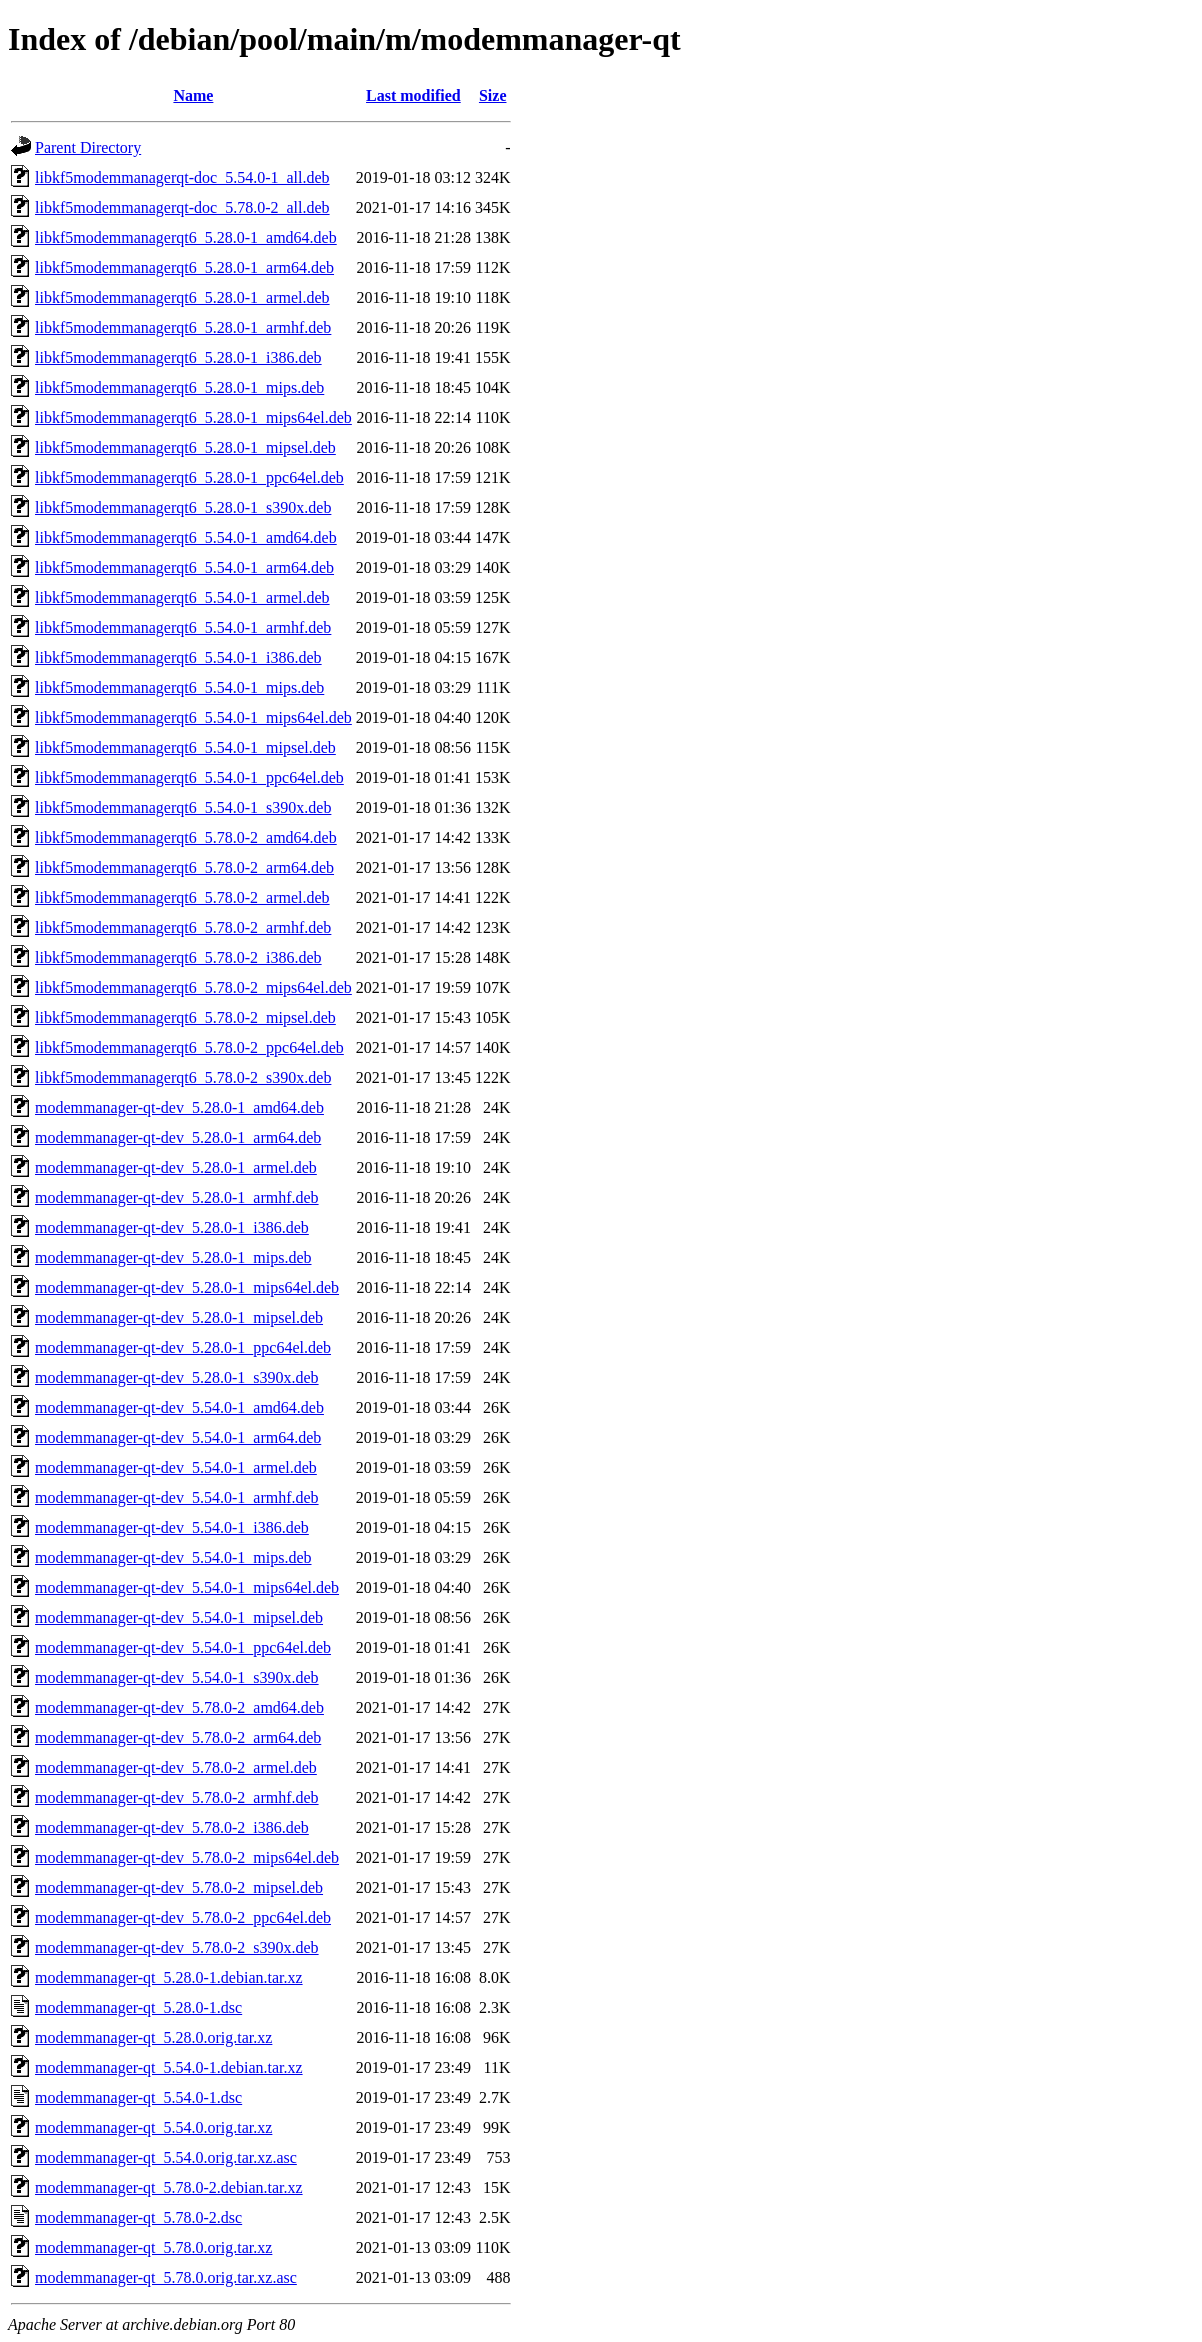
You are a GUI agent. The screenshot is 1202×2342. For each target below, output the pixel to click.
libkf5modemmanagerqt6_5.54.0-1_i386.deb (178, 657)
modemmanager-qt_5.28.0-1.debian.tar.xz (169, 1977)
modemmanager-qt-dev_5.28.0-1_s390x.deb (177, 1377)
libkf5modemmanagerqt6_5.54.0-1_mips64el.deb (193, 717)
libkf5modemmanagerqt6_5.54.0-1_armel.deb (182, 597)
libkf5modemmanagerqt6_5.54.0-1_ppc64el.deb (189, 777)
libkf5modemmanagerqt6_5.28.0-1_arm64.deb (184, 267)
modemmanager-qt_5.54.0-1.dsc (138, 2097)
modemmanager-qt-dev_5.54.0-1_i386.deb (172, 1527)
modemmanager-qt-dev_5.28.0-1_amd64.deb (179, 1107)
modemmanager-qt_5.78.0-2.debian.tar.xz (169, 2187)
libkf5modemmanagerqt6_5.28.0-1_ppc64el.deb (189, 477)
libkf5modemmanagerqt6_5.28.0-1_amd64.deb (186, 237)
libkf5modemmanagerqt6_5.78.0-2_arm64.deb (184, 867)
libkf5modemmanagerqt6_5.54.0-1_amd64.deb (186, 537)
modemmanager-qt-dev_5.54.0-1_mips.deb (173, 1557)
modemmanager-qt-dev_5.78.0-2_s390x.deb (177, 1947)
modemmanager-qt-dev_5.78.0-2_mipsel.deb (179, 1887)
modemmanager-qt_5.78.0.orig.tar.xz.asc (166, 2277)
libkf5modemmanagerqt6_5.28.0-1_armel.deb (182, 297)
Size (493, 95)
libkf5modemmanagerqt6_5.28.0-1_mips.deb (179, 387)
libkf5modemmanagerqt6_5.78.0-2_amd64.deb (186, 837)
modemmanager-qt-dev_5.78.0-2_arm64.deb (178, 1737)
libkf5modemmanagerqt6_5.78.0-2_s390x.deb (183, 1077)
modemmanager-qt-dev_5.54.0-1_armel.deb (176, 1467)
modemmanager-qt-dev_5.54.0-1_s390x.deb (177, 1677)
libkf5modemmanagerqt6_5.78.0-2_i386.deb (178, 957)
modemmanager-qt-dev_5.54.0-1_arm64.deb (178, 1437)
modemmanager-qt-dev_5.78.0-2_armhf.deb (177, 1797)
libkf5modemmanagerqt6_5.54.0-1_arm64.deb (184, 567)
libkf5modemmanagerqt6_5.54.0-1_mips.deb (179, 687)
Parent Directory (88, 147)
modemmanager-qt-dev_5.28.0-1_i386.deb (172, 1227)
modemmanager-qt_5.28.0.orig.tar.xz (153, 2037)
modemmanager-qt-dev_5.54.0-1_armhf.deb (177, 1497)
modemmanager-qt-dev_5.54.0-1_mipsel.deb (179, 1617)
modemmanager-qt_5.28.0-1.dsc (138, 2007)
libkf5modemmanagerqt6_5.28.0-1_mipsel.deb (185, 447)
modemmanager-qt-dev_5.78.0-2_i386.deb (172, 1827)
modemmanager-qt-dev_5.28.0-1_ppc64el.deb (183, 1347)
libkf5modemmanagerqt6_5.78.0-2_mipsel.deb (185, 1017)
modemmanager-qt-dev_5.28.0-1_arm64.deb (178, 1137)
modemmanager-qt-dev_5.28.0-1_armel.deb (176, 1167)
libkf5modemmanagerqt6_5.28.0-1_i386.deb (178, 357)
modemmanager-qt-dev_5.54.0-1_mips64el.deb (187, 1587)
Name (193, 95)
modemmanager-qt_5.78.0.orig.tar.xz (153, 2247)
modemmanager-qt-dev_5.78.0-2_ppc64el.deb (183, 1917)
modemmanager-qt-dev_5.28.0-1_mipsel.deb (179, 1317)
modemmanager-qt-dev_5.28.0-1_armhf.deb (177, 1197)
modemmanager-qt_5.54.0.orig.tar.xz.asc (166, 2157)
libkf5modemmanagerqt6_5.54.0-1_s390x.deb (183, 807)
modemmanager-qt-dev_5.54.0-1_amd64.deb (179, 1407)
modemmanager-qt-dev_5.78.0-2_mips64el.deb (187, 1857)
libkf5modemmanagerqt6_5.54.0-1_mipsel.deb (185, 747)
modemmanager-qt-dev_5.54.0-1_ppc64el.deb (183, 1647)
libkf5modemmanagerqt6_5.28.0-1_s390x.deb (183, 507)
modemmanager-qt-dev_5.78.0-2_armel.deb (176, 1767)
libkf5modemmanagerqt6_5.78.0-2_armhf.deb (183, 927)
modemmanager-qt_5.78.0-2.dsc (138, 2217)
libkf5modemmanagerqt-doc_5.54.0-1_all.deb (182, 177)
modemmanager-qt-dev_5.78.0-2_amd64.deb (179, 1707)
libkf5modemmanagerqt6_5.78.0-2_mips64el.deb (193, 987)
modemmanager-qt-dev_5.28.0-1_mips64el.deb (187, 1287)
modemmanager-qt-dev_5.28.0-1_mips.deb (173, 1257)
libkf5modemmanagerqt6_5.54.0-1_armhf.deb (183, 627)
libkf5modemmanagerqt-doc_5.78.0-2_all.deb (182, 207)
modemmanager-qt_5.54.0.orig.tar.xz (153, 2127)
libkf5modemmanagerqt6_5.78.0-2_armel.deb (182, 897)
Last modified (413, 95)
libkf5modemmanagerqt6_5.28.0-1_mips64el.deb (193, 417)
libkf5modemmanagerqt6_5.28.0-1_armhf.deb (183, 327)
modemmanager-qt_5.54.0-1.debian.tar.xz (169, 2067)
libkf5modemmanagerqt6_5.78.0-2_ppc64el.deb (189, 1047)
